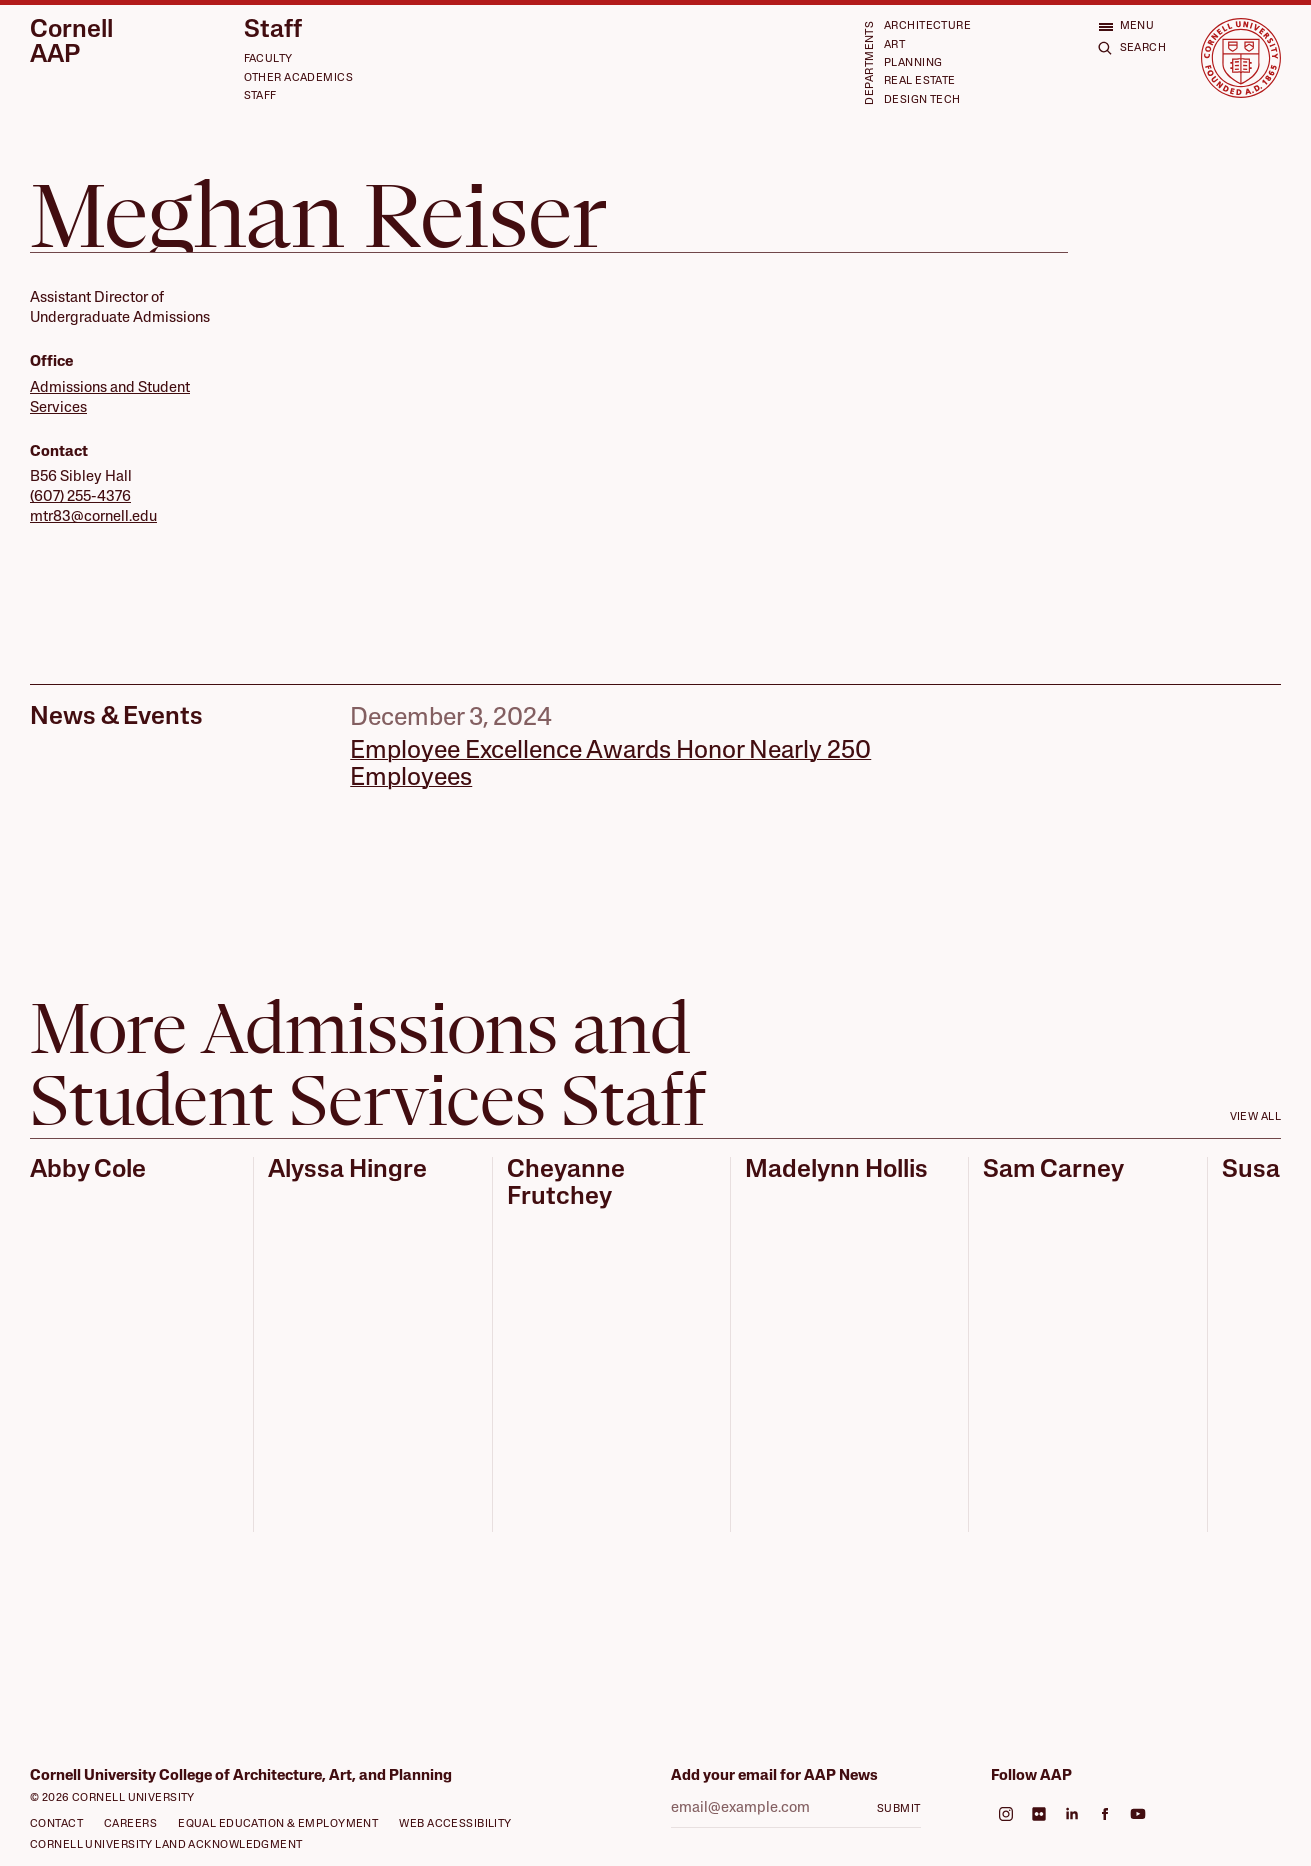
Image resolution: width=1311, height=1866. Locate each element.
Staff (273, 30)
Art (894, 45)
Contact (56, 1824)
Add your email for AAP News (774, 1776)
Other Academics (299, 78)
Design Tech (922, 100)
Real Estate (920, 81)
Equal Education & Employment (278, 1824)
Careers (130, 1824)
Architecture (927, 26)
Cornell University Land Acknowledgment (166, 1845)
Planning (913, 63)
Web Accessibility (455, 1824)
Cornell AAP (71, 43)
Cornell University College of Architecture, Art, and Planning (241, 1776)
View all (1256, 1117)
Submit (899, 1809)
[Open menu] (1126, 26)
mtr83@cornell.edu (93, 517)
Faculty (268, 59)
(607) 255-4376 (80, 497)
